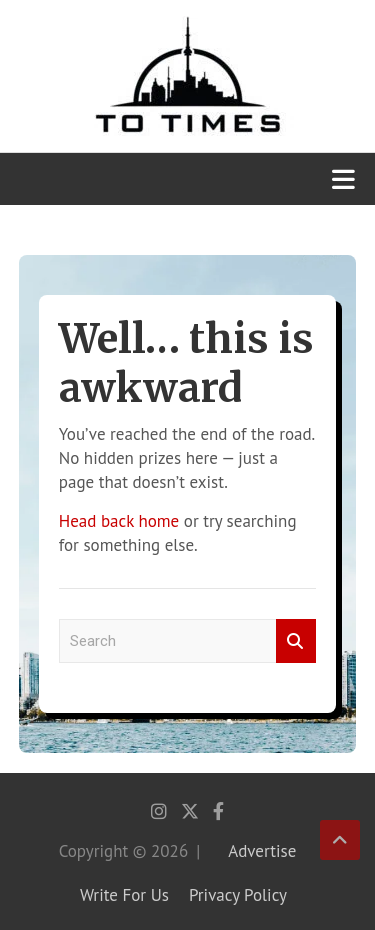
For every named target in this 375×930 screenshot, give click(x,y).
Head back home (119, 521)
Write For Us (124, 895)
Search (296, 641)
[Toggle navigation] (343, 179)
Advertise (262, 851)
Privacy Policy (238, 895)
